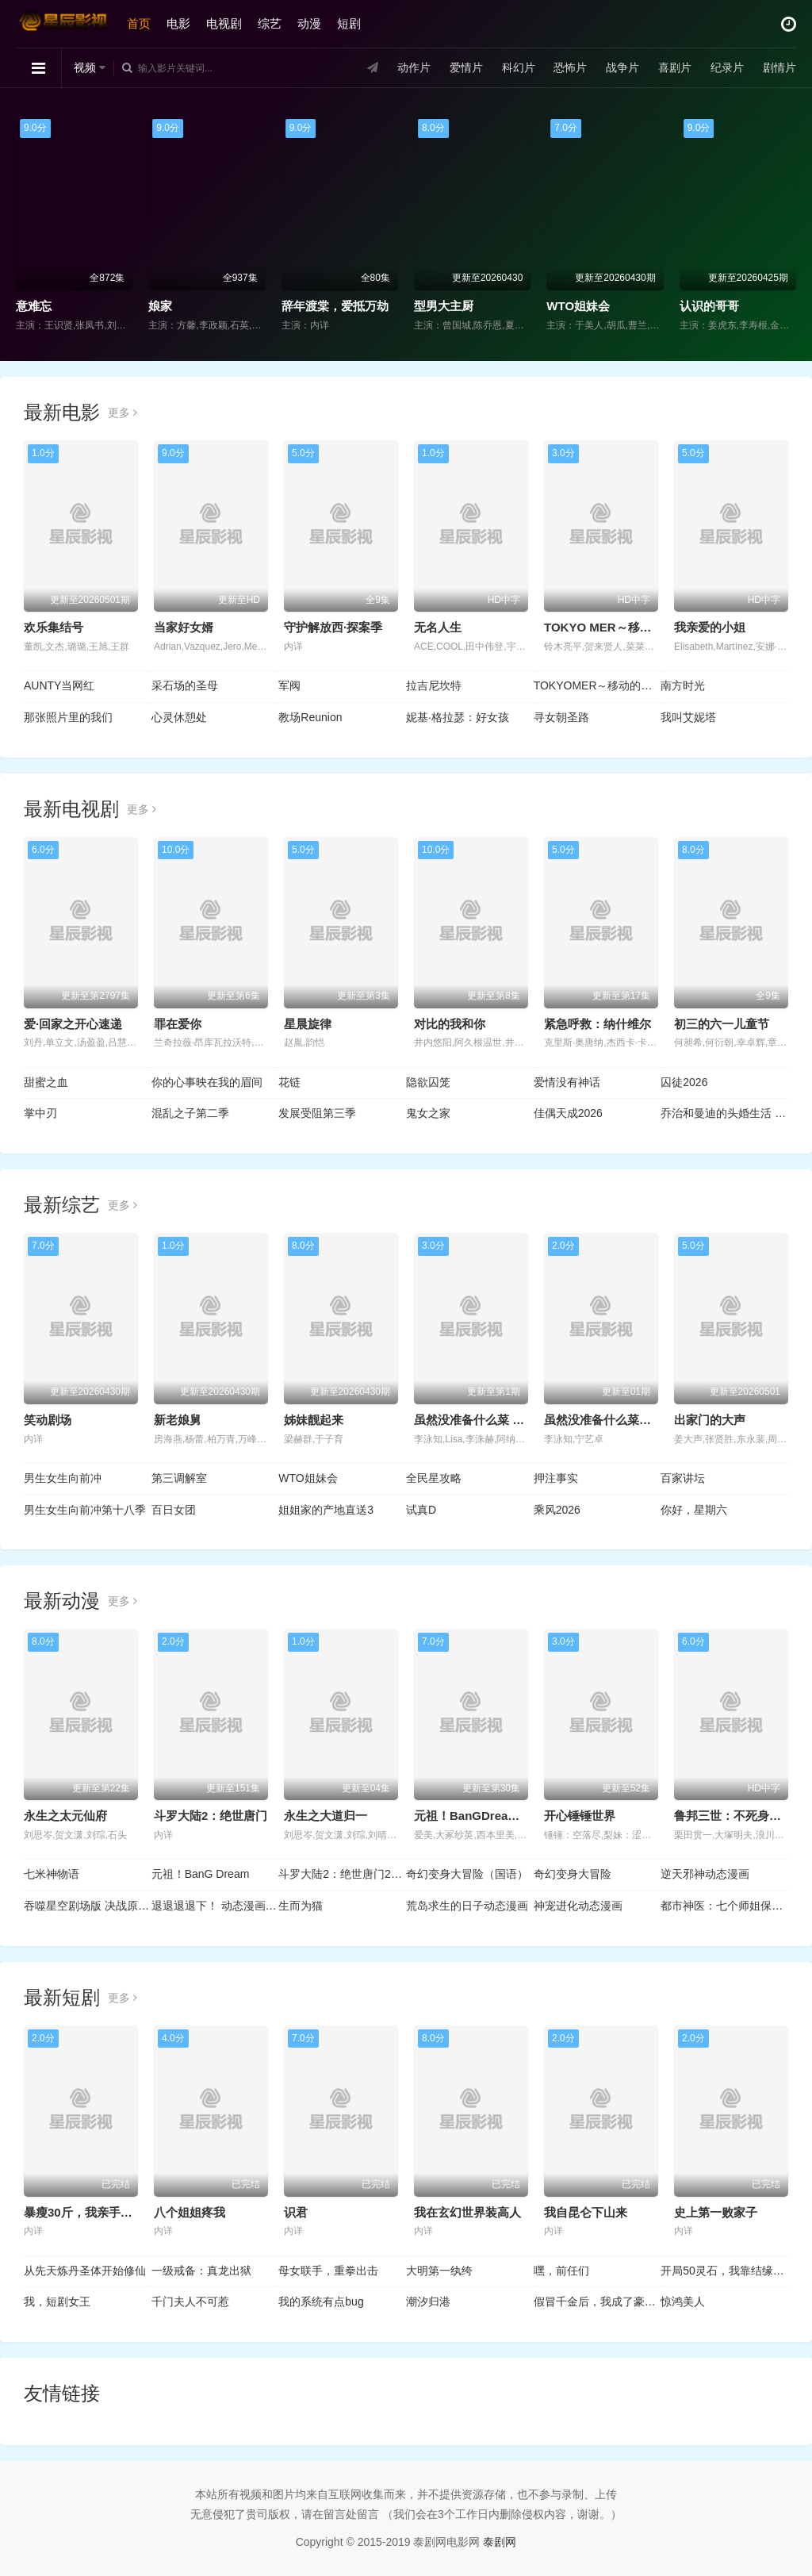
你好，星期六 (694, 1509)
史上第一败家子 (715, 2212)
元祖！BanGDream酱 (472, 1815)
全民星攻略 (434, 1478)
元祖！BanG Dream (200, 1874)
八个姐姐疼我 (189, 2212)
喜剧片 (674, 67)
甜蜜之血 (46, 1082)
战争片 (622, 67)
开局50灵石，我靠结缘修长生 (724, 2270)
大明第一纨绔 (439, 2270)
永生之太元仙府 (65, 1815)
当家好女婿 (183, 627)
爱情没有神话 (567, 1082)
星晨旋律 (307, 1024)
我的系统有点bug (320, 2301)
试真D (421, 1509)
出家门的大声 (709, 1419)
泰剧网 (499, 2542)
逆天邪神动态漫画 (705, 1874)
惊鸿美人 (683, 2301)
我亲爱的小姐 (709, 627)
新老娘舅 (177, 1419)
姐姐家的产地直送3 (325, 1509)
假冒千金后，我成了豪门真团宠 (597, 2301)
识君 (296, 2212)
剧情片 (779, 67)
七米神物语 (51, 1874)
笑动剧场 (47, 1419)
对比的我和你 (449, 1024)
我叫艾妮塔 (688, 717)
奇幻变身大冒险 (572, 1874)
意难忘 (34, 306)
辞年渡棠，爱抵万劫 (335, 306)
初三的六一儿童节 (721, 1024)
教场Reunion (310, 717)
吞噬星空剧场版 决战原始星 (87, 1905)
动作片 (414, 67)
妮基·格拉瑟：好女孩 (457, 717)
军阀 (289, 685)
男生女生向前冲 (63, 1478)
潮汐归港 (428, 2301)
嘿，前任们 (561, 2270)
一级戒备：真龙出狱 (201, 2270)
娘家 (160, 306)
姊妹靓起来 (313, 1419)
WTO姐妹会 (578, 306)
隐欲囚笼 (428, 1082)
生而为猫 (300, 1905)
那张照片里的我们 (68, 717)
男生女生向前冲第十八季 (85, 1509)
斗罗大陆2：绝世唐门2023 (342, 1874)
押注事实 (556, 1478)
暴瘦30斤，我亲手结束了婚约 (102, 2212)
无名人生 (438, 627)
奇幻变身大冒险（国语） (467, 1874)
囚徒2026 (684, 1082)
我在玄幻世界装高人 (467, 2212)
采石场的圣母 (184, 685)
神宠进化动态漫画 (578, 1905)
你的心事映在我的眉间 (206, 1082)
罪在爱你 (177, 1024)
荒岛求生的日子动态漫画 (467, 1905)
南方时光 (683, 685)
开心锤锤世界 (579, 1815)
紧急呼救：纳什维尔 (597, 1024)
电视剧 (224, 23)
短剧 (349, 23)
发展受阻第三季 (317, 1113)
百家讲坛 (683, 1478)
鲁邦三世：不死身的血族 (739, 1815)
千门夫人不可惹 (190, 2301)
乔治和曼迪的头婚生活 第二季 (724, 1113)
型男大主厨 (443, 306)
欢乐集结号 (53, 627)
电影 (178, 23)
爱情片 (466, 67)
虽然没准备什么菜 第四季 (481, 1419)
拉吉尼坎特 (434, 685)
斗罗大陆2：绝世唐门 (210, 1815)
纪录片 (727, 67)
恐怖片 (570, 67)
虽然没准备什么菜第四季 (609, 1419)
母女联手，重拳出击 (328, 2270)
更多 (122, 412)
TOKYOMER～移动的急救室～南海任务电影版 (597, 685)
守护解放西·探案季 (333, 627)
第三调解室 (179, 1478)
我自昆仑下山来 (585, 2212)
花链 (289, 1082)
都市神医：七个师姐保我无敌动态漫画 (724, 1905)
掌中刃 (40, 1113)
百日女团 (173, 1509)
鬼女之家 (428, 1113)
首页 (139, 23)
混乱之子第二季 (190, 1113)
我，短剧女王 (57, 2301)
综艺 (270, 23)
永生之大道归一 (325, 1815)
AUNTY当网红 (59, 685)
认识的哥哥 (709, 306)
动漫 (309, 23)
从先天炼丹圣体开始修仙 (85, 2270)
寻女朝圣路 (561, 717)
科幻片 (518, 67)
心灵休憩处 (179, 717)
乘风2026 (557, 1509)
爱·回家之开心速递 (73, 1024)
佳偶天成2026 (568, 1113)
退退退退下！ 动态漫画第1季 (215, 1905)
